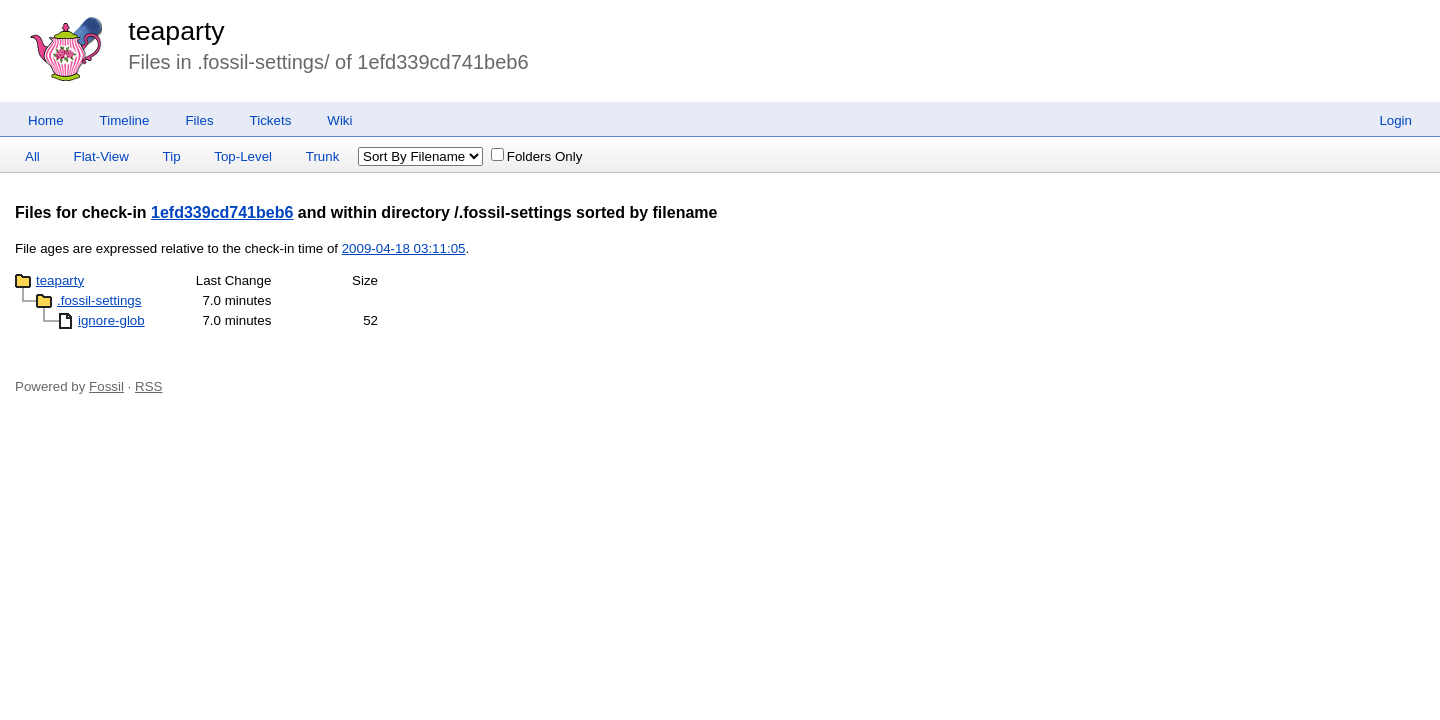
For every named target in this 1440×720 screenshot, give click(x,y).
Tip (172, 156)
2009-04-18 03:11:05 (404, 248)
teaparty (176, 31)
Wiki (339, 120)
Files (199, 120)
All (32, 156)
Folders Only (537, 156)
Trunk (323, 156)
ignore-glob (111, 320)
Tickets (271, 120)
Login (1395, 120)
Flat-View (101, 156)
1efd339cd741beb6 (222, 212)
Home (46, 120)
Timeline (125, 120)
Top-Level (243, 156)
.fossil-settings (99, 300)
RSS (148, 386)
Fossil (106, 386)
